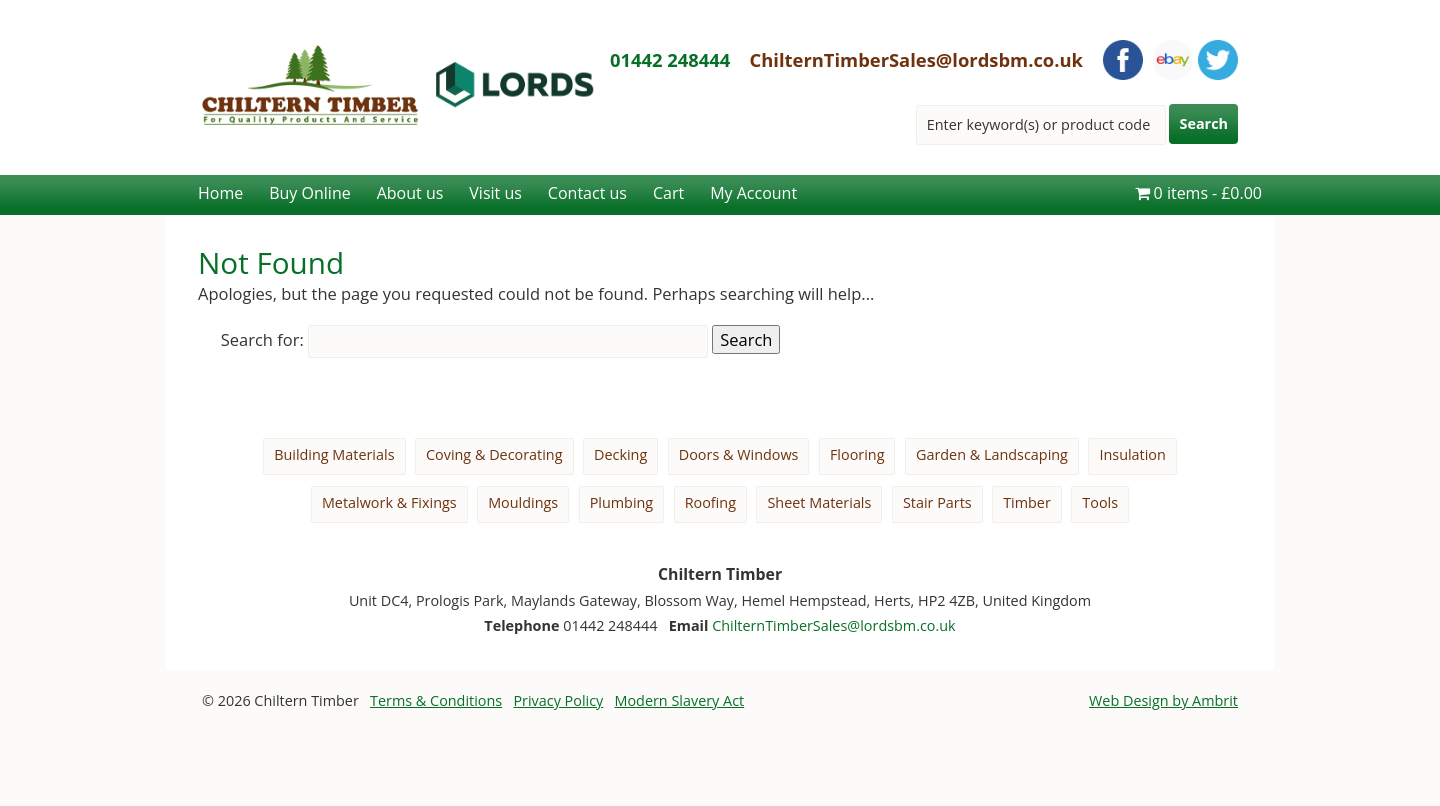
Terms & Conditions (436, 700)
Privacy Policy (558, 700)
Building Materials (334, 454)
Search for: (262, 339)
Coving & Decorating (494, 454)
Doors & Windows (739, 454)
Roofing (710, 502)
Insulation (1132, 454)
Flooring (857, 454)
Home (220, 193)
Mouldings (523, 502)
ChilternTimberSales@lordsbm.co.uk (917, 59)
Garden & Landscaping (992, 454)
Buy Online (309, 193)
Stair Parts (937, 502)
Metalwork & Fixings (389, 502)
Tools (1100, 502)
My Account (753, 193)
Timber (1027, 502)
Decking (620, 454)
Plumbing (622, 502)
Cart (668, 193)
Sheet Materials (819, 502)
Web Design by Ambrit (1163, 700)
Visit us (495, 193)
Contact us (587, 193)
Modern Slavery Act (680, 700)
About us (410, 193)
